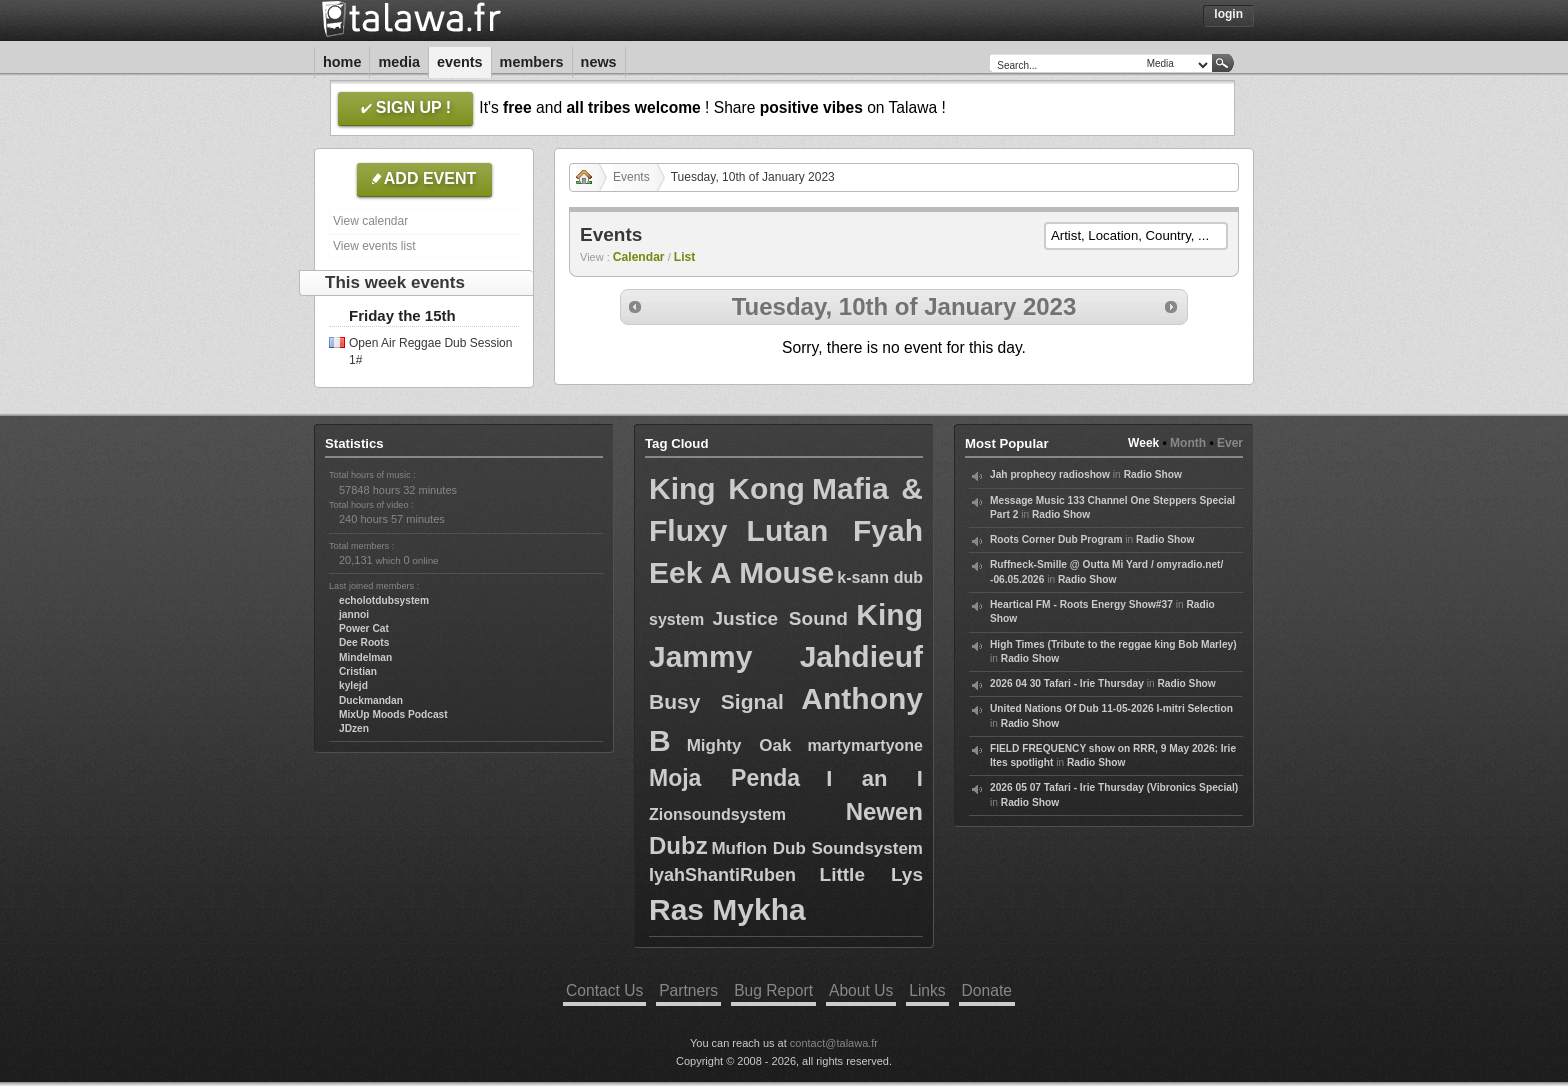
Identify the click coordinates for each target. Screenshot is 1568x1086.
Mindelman (365, 657)
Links (927, 990)
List (685, 257)
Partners (688, 990)
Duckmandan (371, 700)
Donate (987, 990)
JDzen (354, 728)
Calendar (639, 257)
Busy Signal (716, 701)
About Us (861, 990)
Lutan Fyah (835, 530)
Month (1188, 443)
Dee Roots (364, 642)
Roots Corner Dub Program (1056, 539)
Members (532, 62)
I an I (874, 778)
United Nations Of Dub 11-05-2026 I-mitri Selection (1111, 708)
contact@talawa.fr (834, 1043)
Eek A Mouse (741, 572)
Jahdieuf (861, 656)
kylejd (353, 685)
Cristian (358, 671)
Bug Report (773, 990)
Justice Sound (780, 618)
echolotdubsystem (384, 600)
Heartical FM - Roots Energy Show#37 (1081, 604)
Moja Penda (724, 778)
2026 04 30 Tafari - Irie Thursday (1067, 683)
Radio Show (1153, 474)
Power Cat (364, 628)
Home (342, 62)
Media (399, 62)
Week (1143, 443)
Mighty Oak (739, 745)
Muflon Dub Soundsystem (817, 848)
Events (460, 62)
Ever (1230, 443)
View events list (374, 246)
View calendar (370, 221)
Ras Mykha (727, 909)
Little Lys (871, 874)
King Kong (727, 488)
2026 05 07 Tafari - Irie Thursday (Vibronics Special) (1114, 787)
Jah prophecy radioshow (1050, 474)
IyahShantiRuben (722, 875)
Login (1228, 14)
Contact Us (604, 990)
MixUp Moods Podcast (393, 714)
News (599, 62)
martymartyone (865, 745)
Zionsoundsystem (717, 814)
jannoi (354, 614)
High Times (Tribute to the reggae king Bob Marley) (1113, 644)
